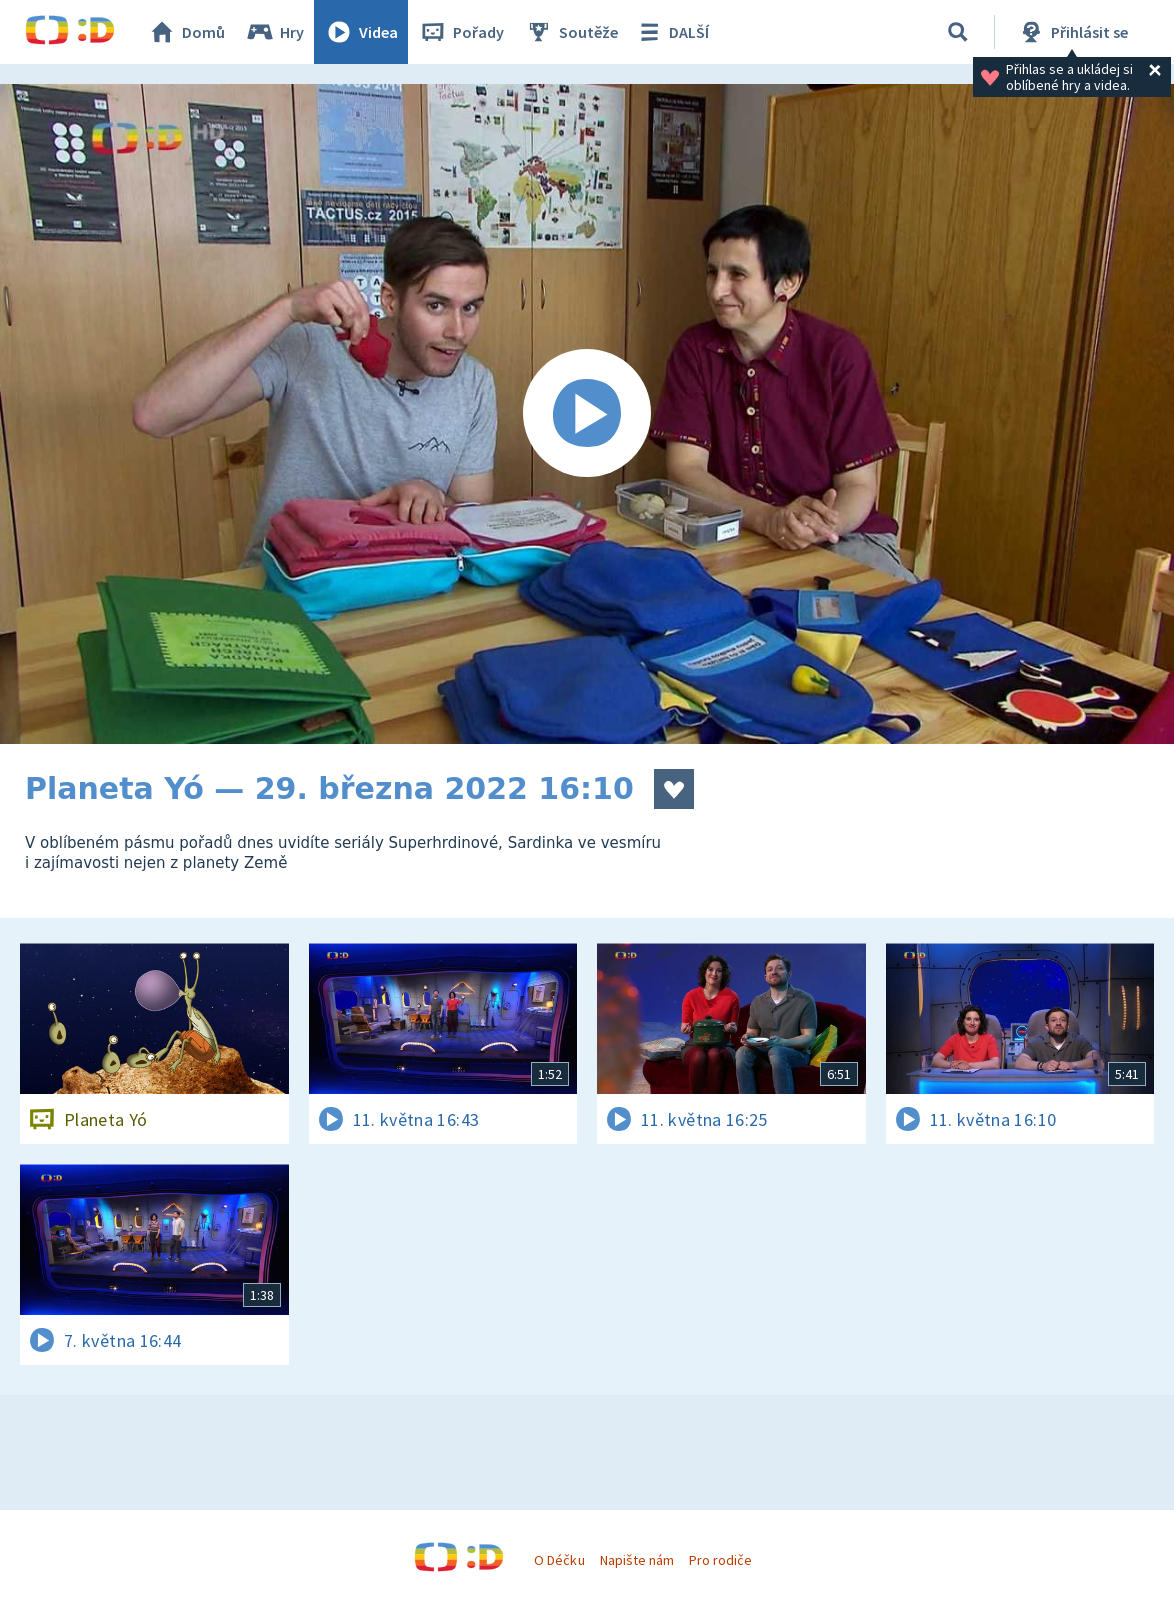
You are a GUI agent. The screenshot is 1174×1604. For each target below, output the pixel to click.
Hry (274, 32)
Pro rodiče (720, 1560)
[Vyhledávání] (958, 32)
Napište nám (637, 1560)
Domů (186, 32)
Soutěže (571, 32)
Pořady (461, 32)
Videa (361, 32)
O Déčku (559, 1560)
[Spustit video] (587, 414)
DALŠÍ (671, 32)
